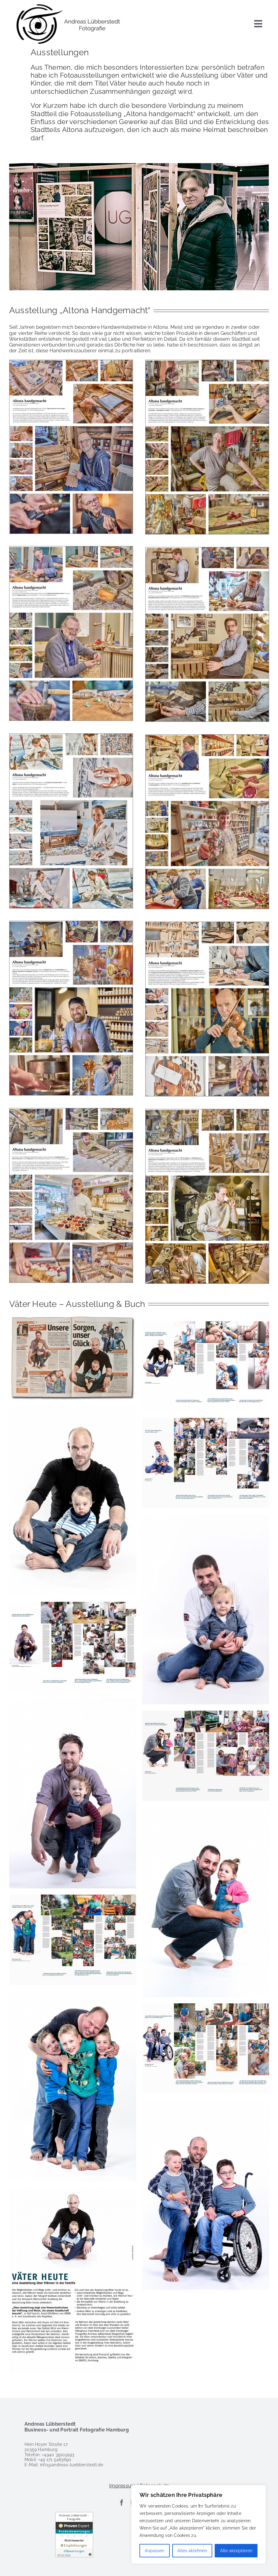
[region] (198, 2524)
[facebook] (122, 2503)
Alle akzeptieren (236, 2550)
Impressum (122, 2486)
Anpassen (154, 2550)
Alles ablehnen (192, 2550)
